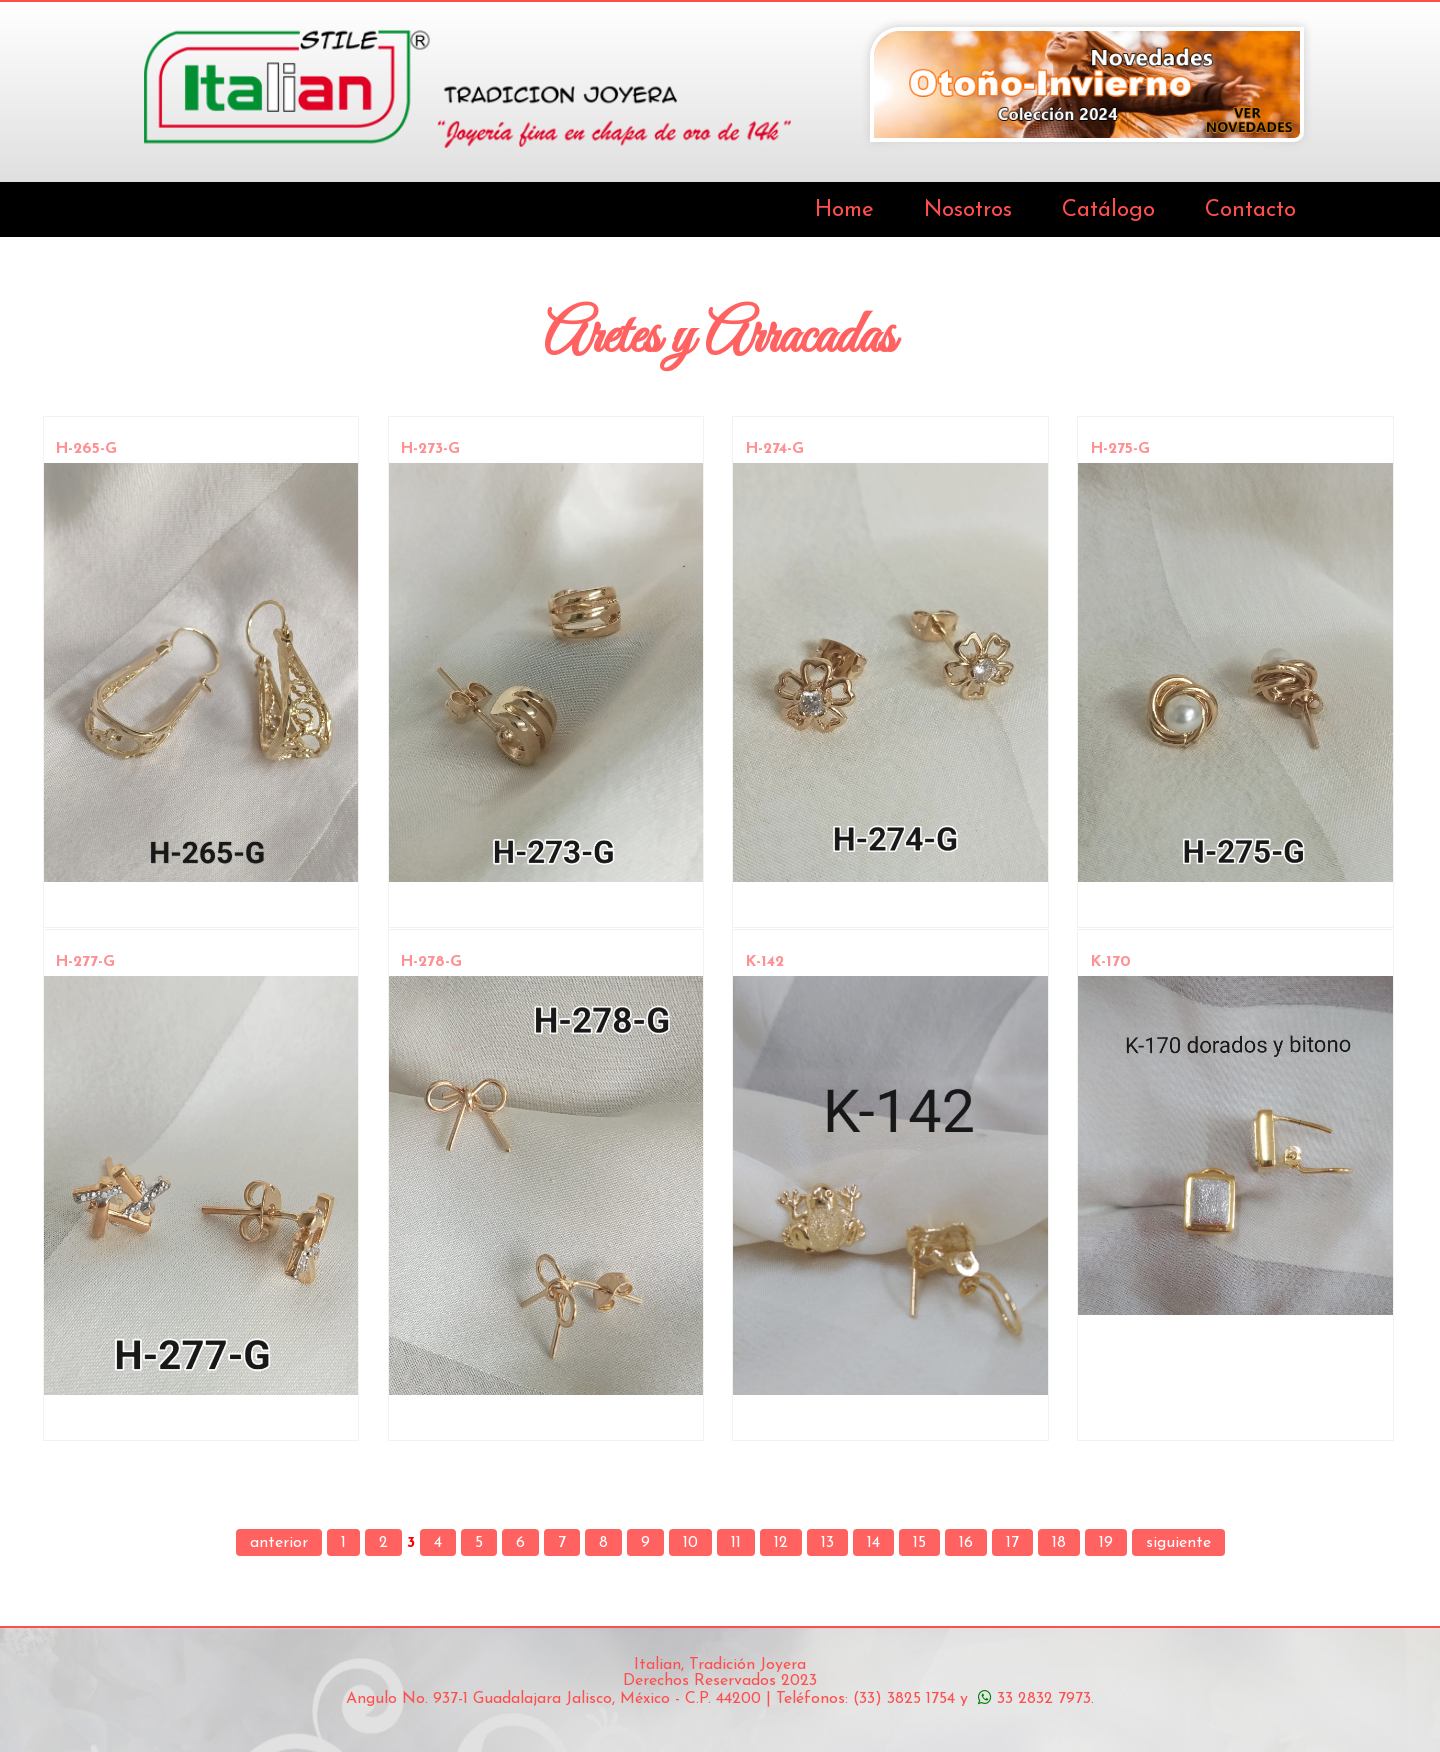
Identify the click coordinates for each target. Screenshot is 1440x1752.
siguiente (1178, 1543)
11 (736, 1543)
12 (781, 1543)
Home (844, 210)
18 (1059, 1543)
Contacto (1250, 210)
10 (690, 1543)
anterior (279, 1543)
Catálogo (1108, 210)
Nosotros (968, 210)
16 (966, 1543)
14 (873, 1543)
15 (919, 1543)
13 (827, 1543)
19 (1106, 1543)
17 (1012, 1543)
